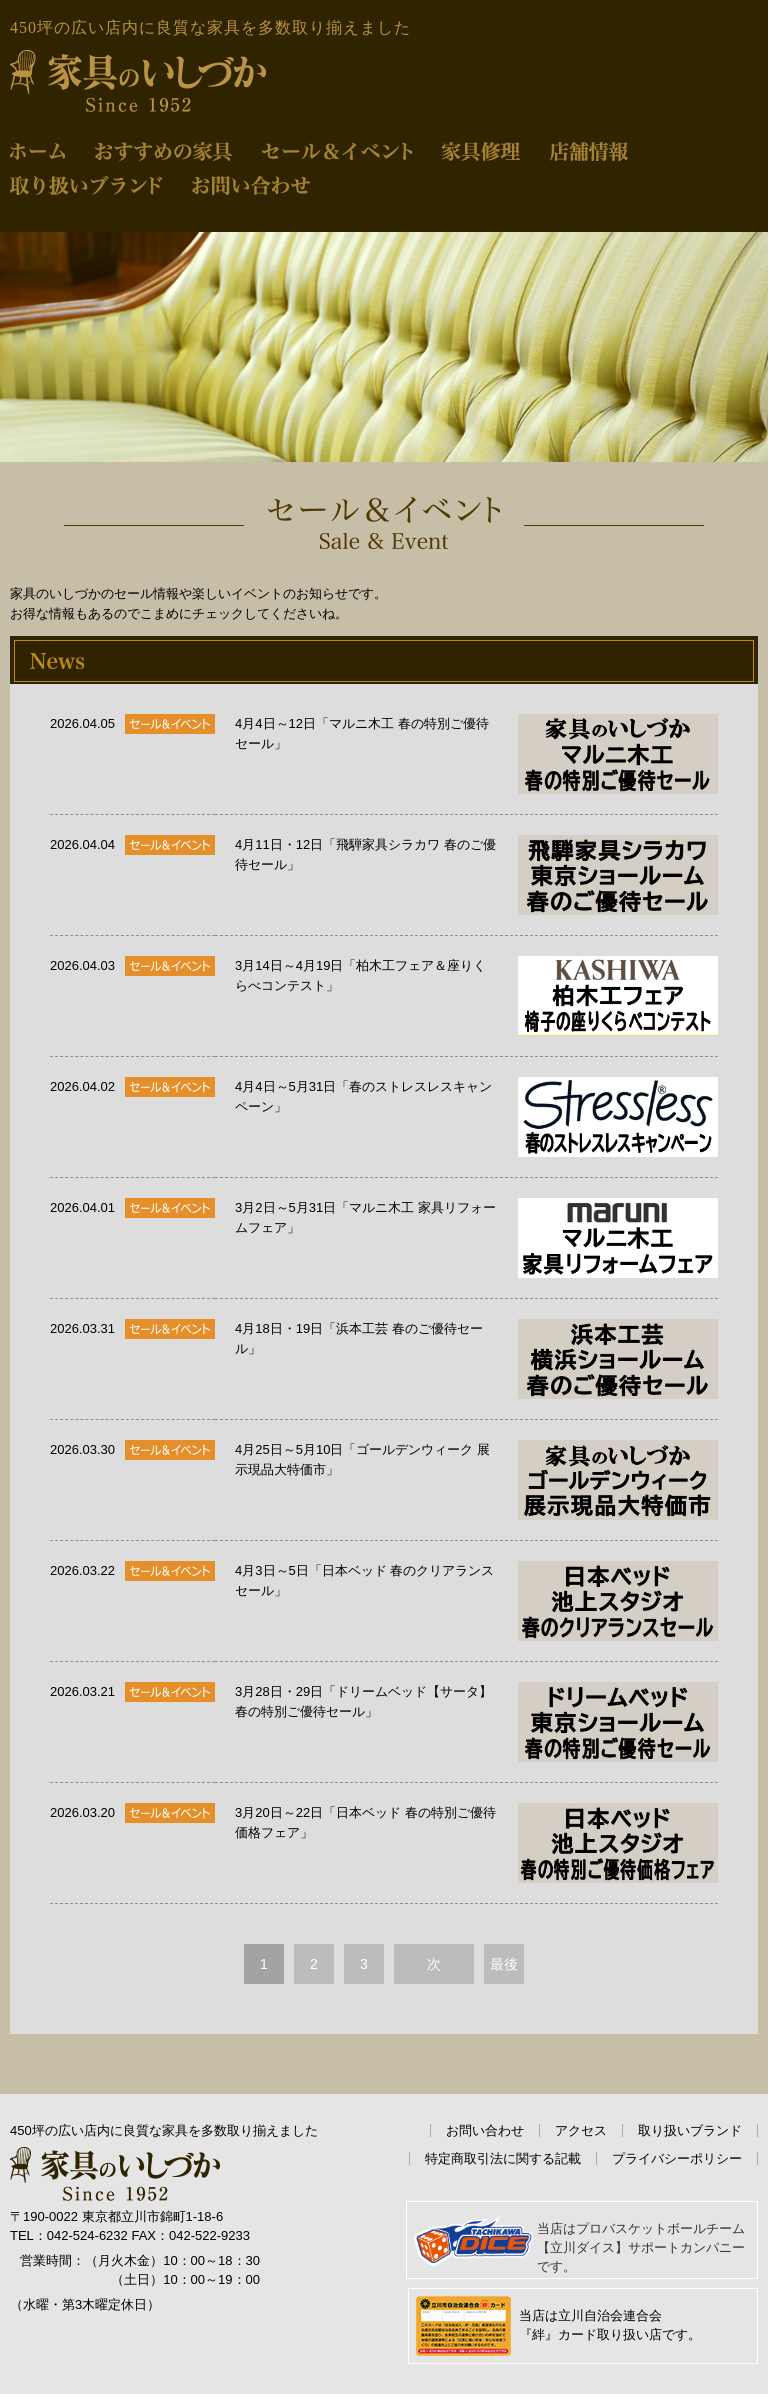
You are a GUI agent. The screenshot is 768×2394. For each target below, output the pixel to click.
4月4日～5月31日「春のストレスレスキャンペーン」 (476, 1117)
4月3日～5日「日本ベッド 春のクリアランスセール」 (476, 1601)
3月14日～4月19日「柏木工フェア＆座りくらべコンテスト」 (476, 996)
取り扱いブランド (690, 2130)
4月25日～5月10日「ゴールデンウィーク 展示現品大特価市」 (476, 1480)
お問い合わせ (485, 2130)
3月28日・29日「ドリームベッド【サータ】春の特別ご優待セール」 (476, 1722)
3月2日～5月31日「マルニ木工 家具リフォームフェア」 (476, 1238)
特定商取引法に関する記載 (503, 2158)
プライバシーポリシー (677, 2158)
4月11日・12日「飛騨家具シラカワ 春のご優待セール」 (476, 875)
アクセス (581, 2130)
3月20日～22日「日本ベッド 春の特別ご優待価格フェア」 (476, 1843)
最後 (504, 1964)
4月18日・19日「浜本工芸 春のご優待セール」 (476, 1359)
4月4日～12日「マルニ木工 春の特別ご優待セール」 (476, 754)
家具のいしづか (138, 82)
